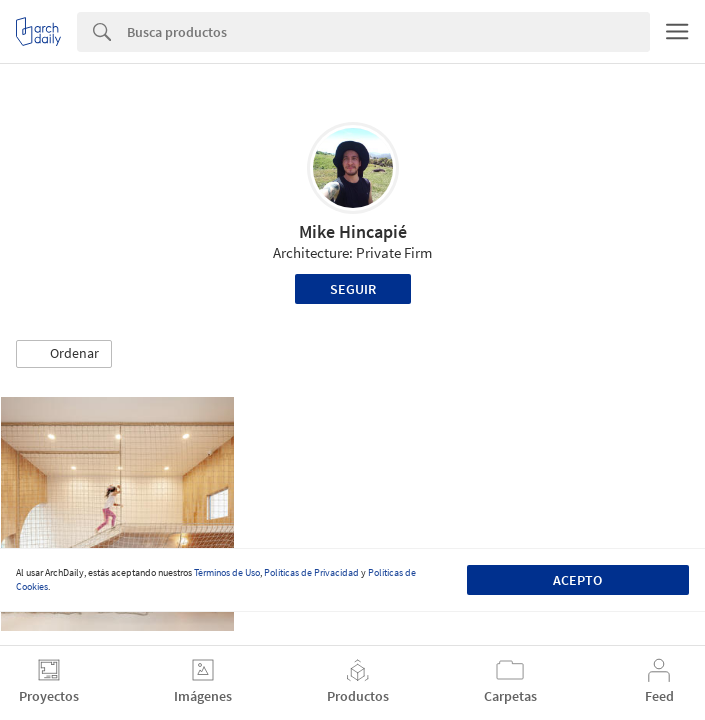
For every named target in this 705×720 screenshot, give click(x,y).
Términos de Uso (227, 572)
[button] (64, 354)
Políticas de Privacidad (311, 572)
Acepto (577, 580)
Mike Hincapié (353, 231)
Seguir (353, 289)
